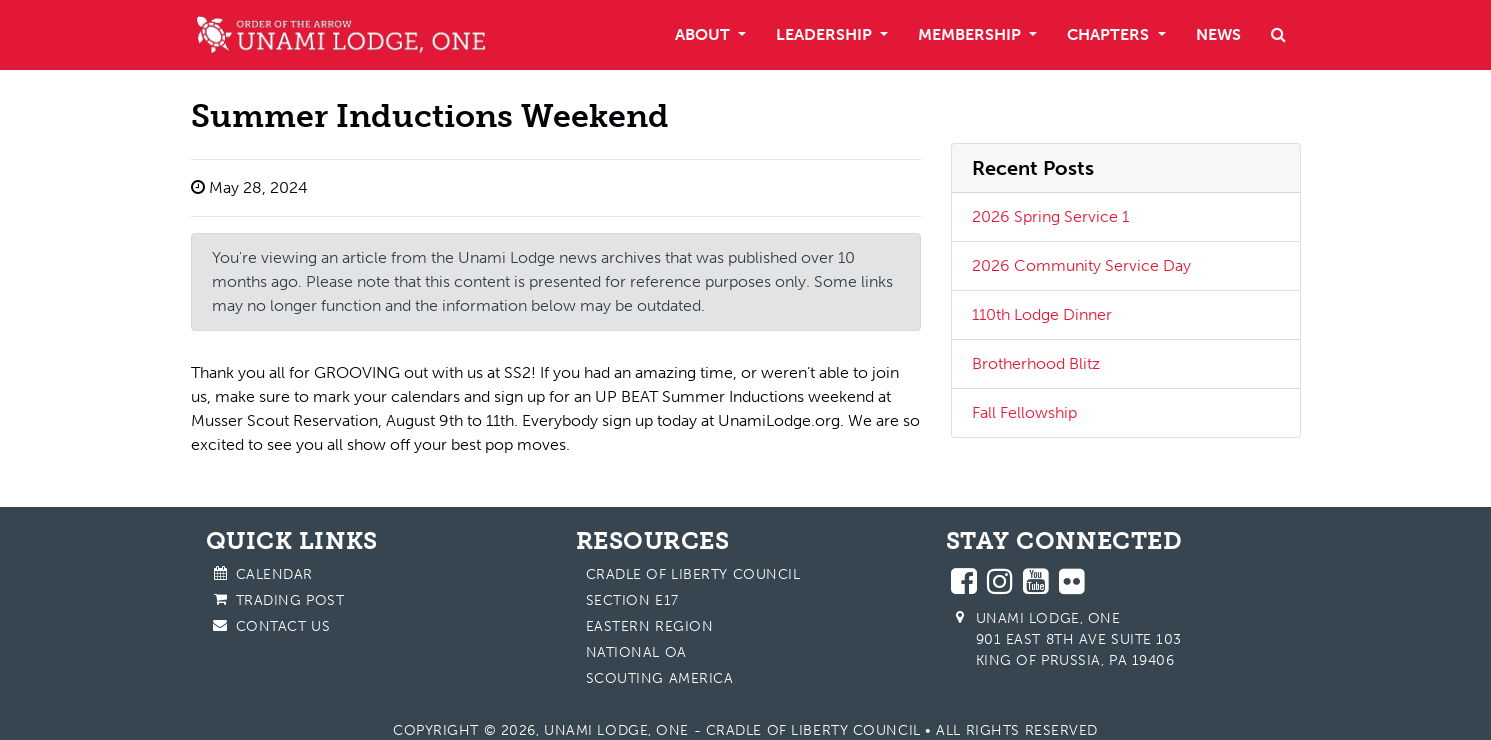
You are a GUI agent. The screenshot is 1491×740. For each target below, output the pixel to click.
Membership (971, 34)
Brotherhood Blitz (1036, 363)
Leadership (826, 34)
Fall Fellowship (1024, 412)
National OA (636, 652)
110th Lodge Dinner (1042, 314)
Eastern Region (650, 626)
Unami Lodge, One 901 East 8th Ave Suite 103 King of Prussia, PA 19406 (1079, 639)
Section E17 (632, 600)
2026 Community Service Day (1081, 265)
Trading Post (290, 600)
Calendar (274, 574)
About (704, 34)
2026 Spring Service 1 (1050, 216)
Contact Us (283, 626)
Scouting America (660, 678)
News (1218, 34)
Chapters (1110, 34)
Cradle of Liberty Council (693, 574)
